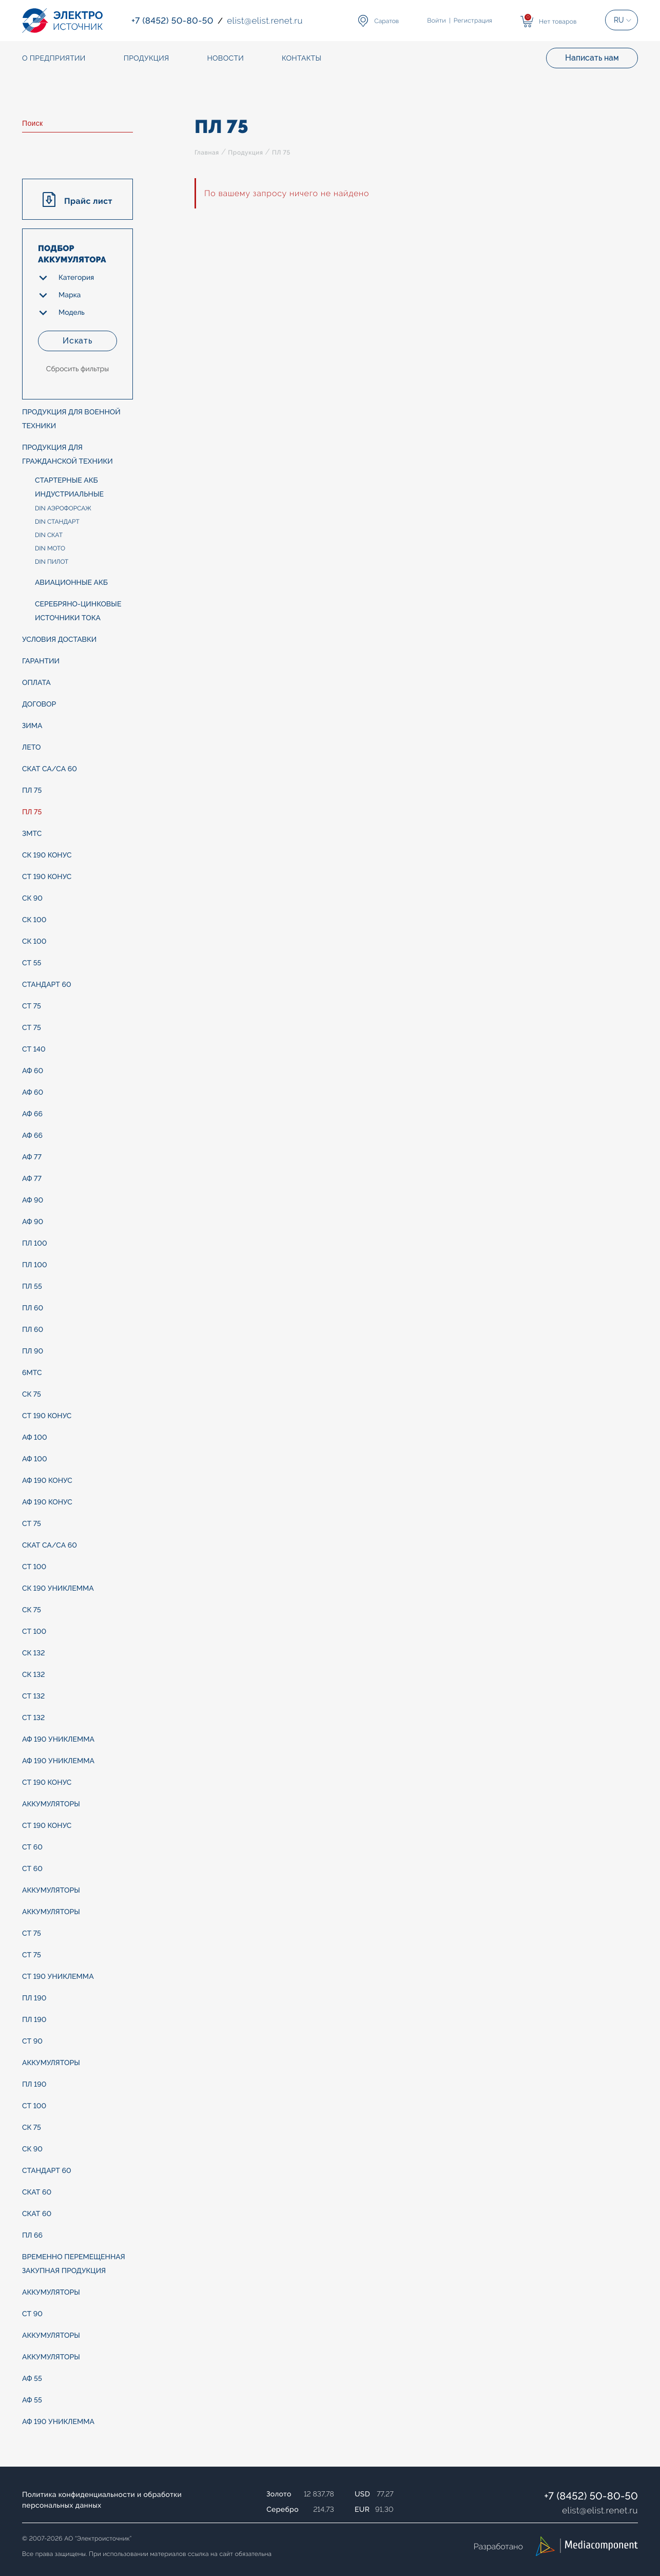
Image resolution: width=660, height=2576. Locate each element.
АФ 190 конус (47, 1481)
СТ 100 (34, 1567)
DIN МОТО (50, 548)
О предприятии (54, 58)
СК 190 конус (47, 855)
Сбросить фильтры (77, 369)
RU (619, 20)
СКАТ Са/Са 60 (49, 769)
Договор (39, 704)
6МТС (32, 1373)
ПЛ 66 (32, 2235)
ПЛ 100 (34, 1243)
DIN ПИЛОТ (51, 561)
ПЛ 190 (34, 1998)
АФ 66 (32, 1114)
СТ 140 (34, 1049)
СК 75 (31, 1394)
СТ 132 (33, 1696)
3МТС (32, 834)
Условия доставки (59, 640)
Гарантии (41, 661)
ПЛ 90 (32, 1351)
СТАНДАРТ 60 (46, 985)
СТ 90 (32, 2041)
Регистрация (473, 20)
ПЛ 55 (32, 1287)
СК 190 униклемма (58, 1589)
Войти (437, 20)
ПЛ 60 (32, 1308)
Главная (207, 152)
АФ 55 (32, 2379)
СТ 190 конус (46, 877)
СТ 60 (32, 1847)
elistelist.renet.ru (600, 2510)
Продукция (245, 152)
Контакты (301, 58)
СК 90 (32, 898)
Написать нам (592, 58)
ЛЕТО (31, 747)
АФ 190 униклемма (58, 1739)
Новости (225, 58)
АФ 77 (32, 1157)
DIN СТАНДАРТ (57, 521)
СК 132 (33, 1653)
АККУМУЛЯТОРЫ (51, 1804)
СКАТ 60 (36, 2192)
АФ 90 (32, 1200)
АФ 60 (32, 1071)
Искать (77, 341)
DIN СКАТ (49, 535)
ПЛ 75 (32, 791)
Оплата (36, 683)
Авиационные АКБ (71, 583)
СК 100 (34, 920)
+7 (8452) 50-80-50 (591, 2496)
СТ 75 (31, 1006)
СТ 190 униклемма (58, 1977)
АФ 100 (34, 1438)
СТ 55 (31, 963)
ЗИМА (32, 726)
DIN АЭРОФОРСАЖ (63, 508)
